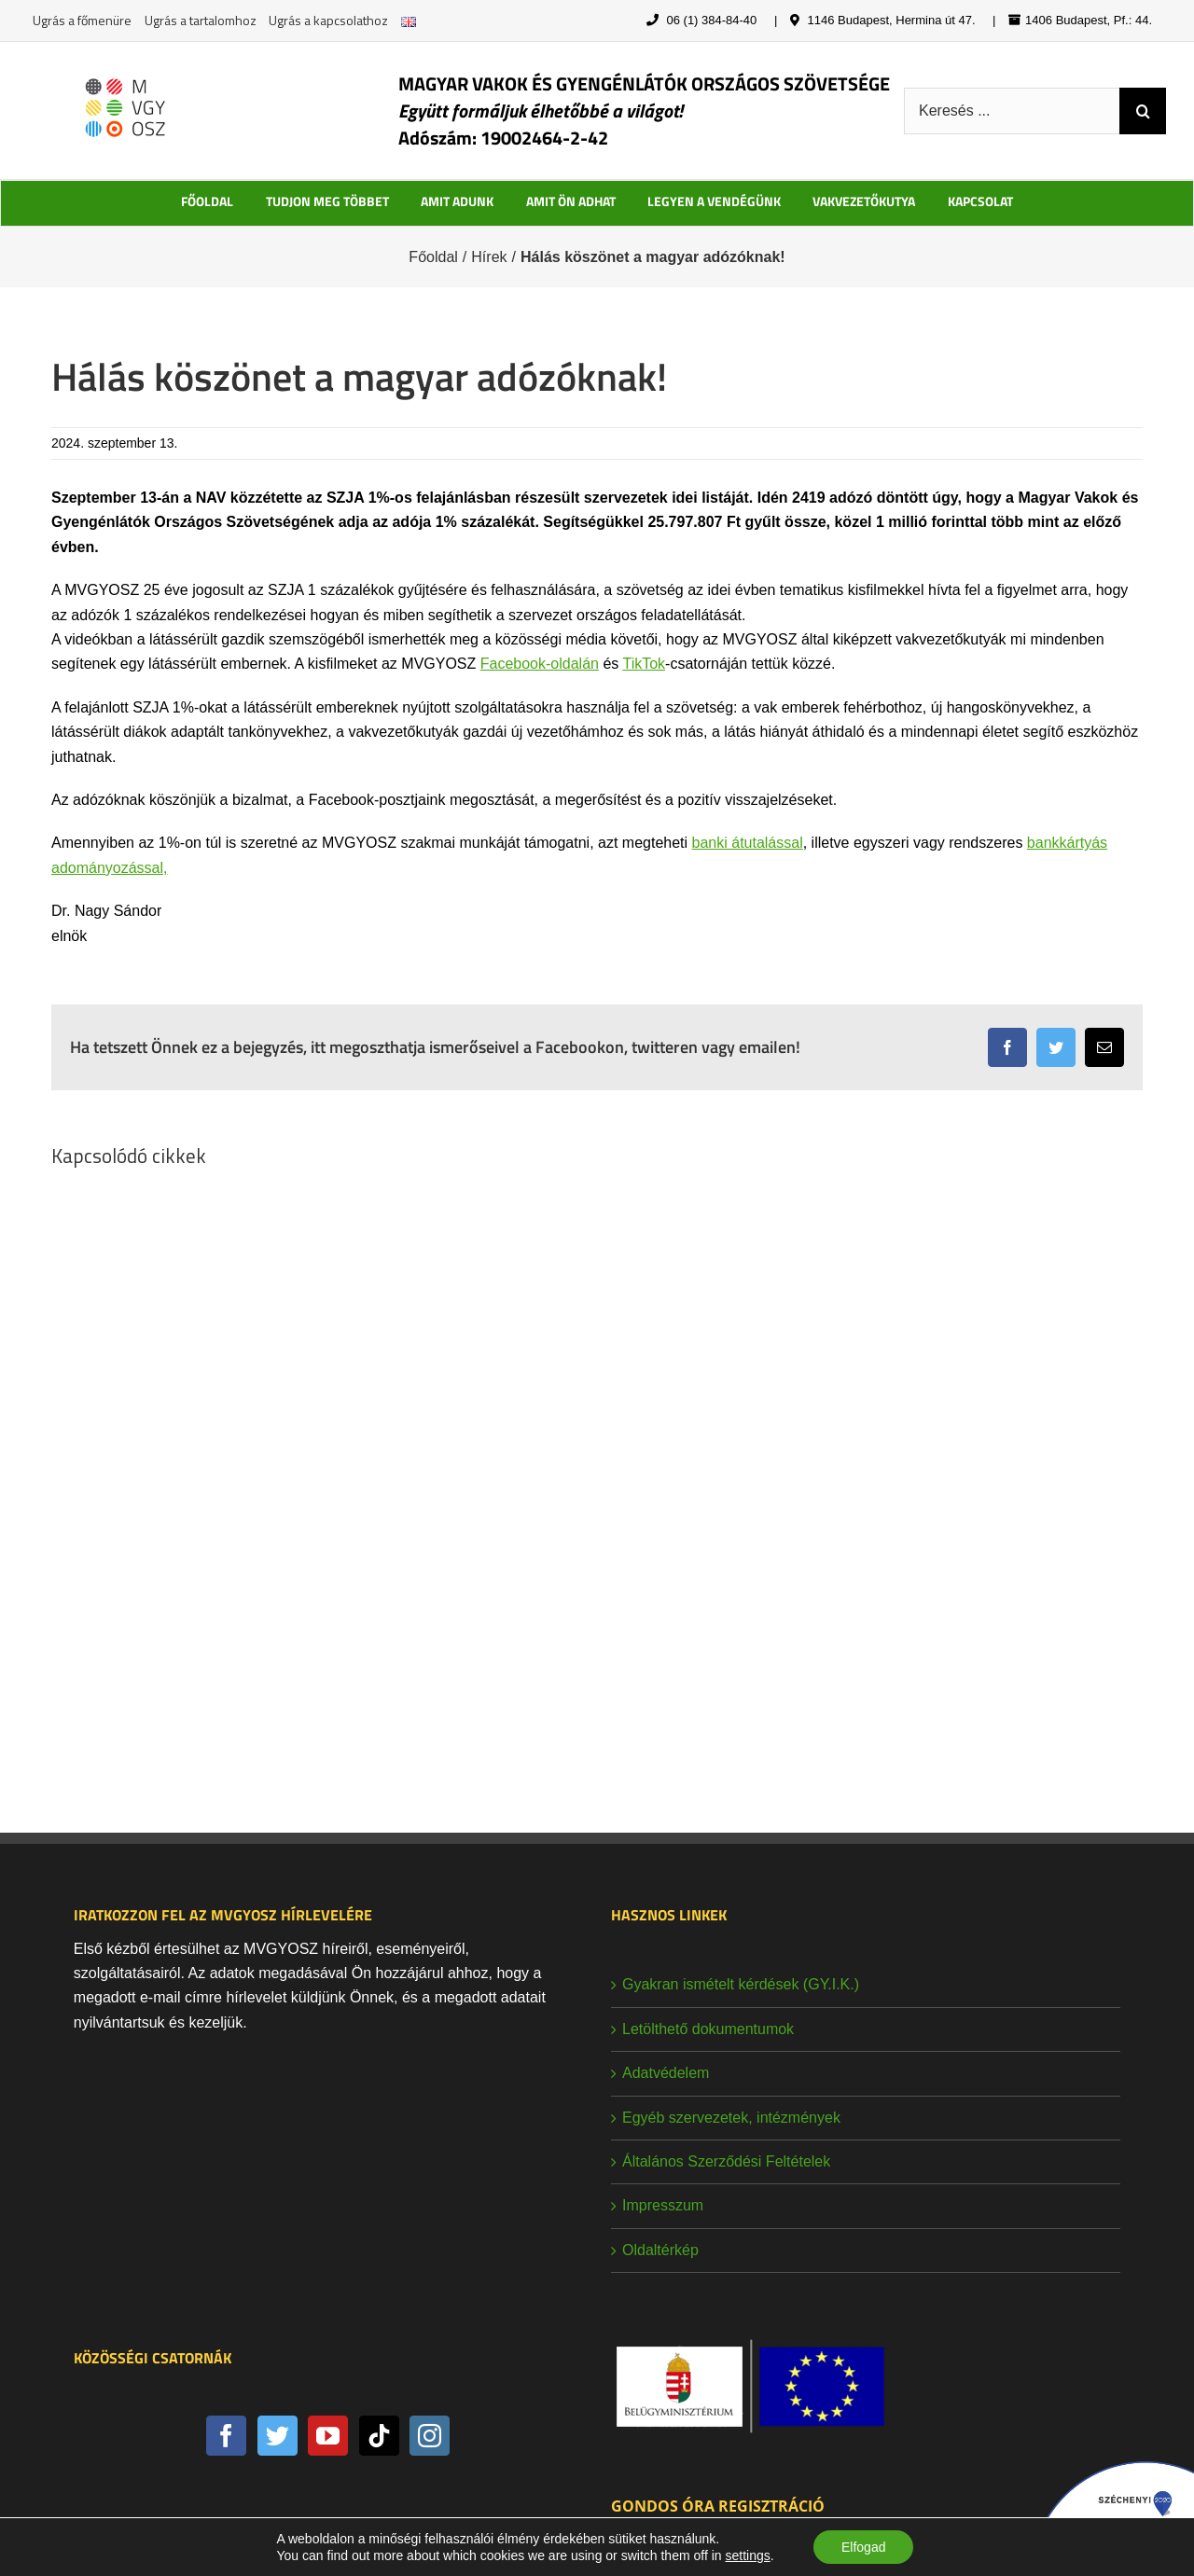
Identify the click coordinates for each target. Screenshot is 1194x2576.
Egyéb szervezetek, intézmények (731, 2118)
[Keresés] (1142, 111)
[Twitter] (277, 2436)
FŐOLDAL (207, 201)
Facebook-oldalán (539, 664)
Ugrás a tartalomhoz (201, 20)
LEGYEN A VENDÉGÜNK (714, 201)
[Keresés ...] (1011, 111)
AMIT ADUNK (457, 201)
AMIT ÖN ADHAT (571, 201)
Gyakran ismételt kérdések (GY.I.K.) (740, 1984)
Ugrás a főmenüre (82, 20)
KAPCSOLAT (980, 201)
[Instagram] (430, 2436)
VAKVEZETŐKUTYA (863, 201)
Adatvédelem (665, 2073)
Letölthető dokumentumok (708, 2029)
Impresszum (662, 2205)
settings (747, 2555)
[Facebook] (226, 2436)
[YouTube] (328, 2436)
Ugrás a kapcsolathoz (328, 20)
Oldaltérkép (660, 2250)
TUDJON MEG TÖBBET (327, 201)
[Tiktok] (379, 2436)
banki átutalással (747, 843)
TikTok (643, 664)
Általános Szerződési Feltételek (726, 2161)
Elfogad (863, 2547)
